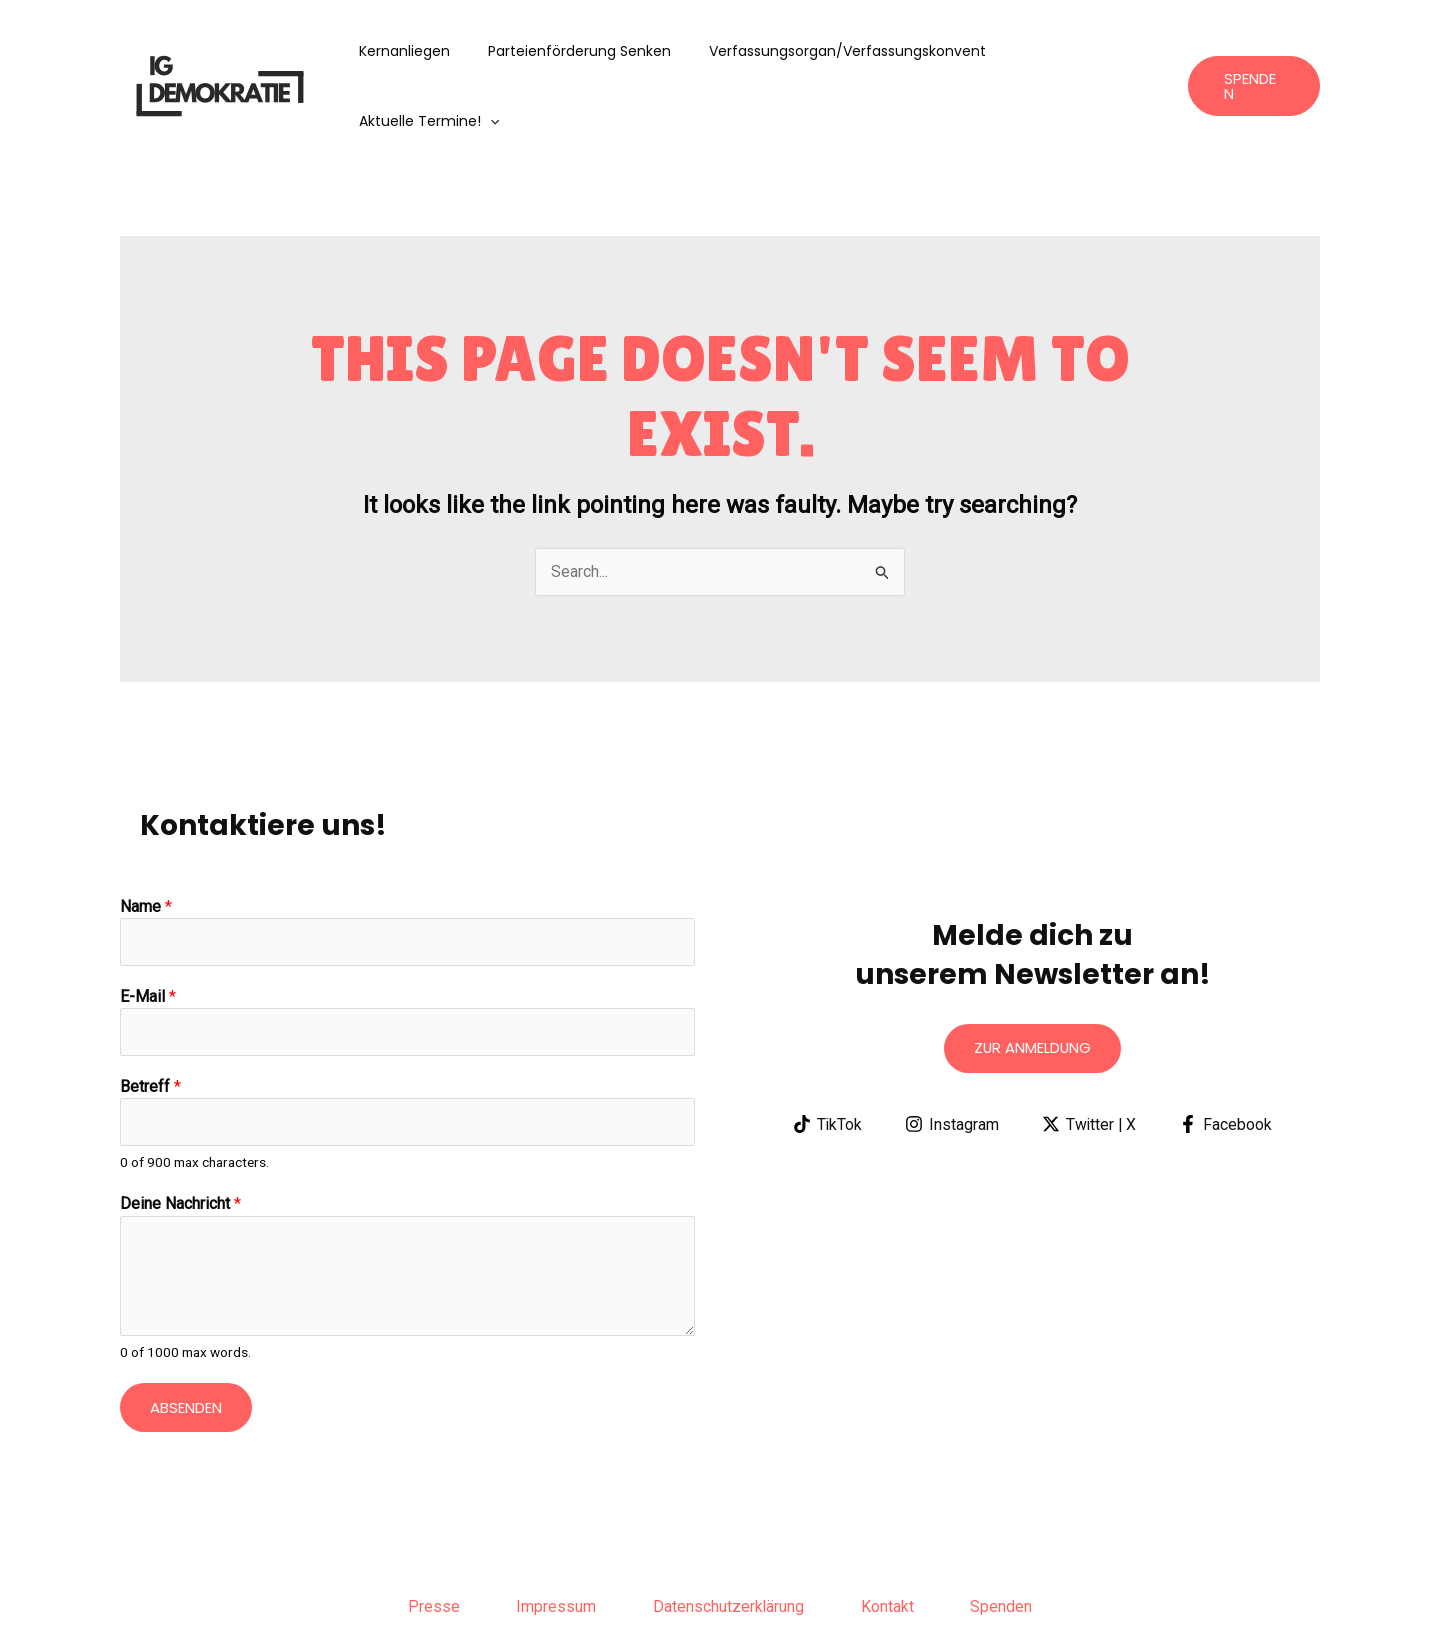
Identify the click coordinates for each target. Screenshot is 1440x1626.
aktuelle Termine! (1082, 51)
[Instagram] (951, 1055)
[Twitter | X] (1089, 1055)
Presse (427, 1539)
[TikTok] (826, 1055)
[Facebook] (1227, 1055)
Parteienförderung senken (587, 51)
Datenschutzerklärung (729, 1539)
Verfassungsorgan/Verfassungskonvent (845, 51)
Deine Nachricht (180, 1136)
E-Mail (148, 927)
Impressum (553, 1539)
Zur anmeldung (1032, 978)
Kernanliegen (422, 51)
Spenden (1009, 1539)
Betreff (150, 1017)
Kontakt (891, 1539)
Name (146, 836)
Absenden (186, 1339)
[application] (1143, 51)
